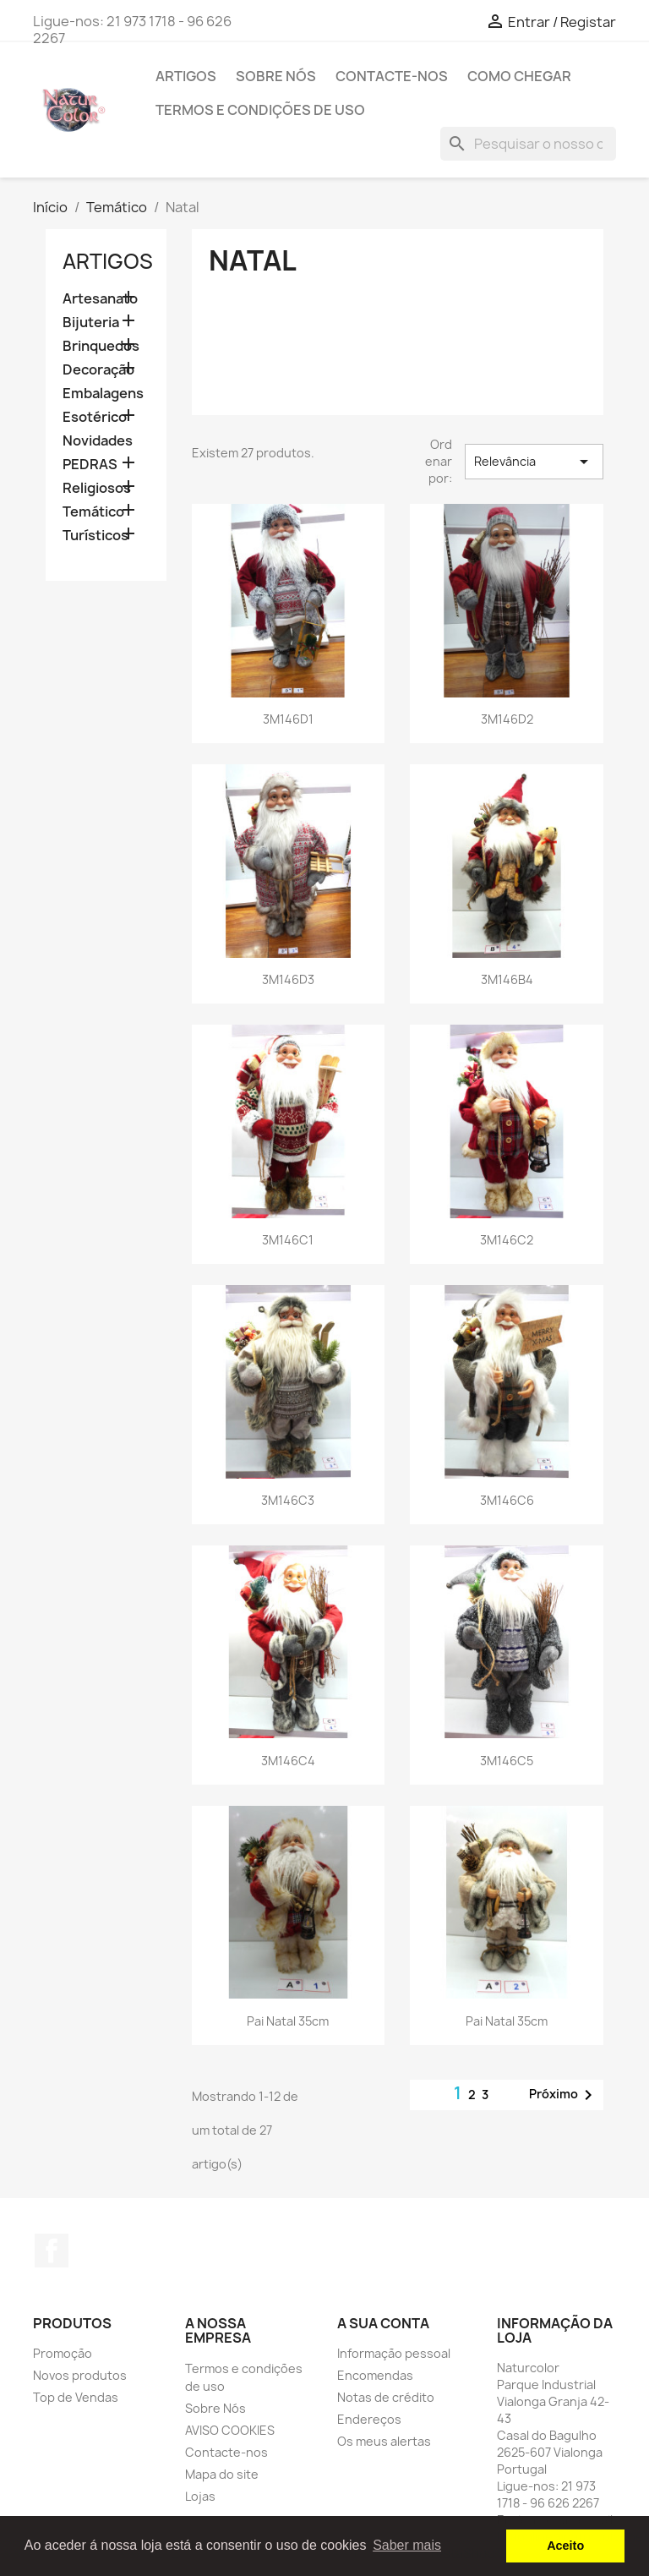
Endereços (369, 2419)
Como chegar (519, 76)
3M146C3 (287, 1500)
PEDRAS (90, 464)
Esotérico (95, 417)
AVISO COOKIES (230, 2430)
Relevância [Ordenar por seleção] (534, 461)
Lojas (200, 2496)
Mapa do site (222, 2474)
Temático (93, 512)
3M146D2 (507, 719)
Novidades (98, 441)
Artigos (185, 76)
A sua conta (383, 2323)
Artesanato (100, 299)
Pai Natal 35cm (288, 2021)
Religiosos (97, 488)
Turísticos (95, 535)
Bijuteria (91, 322)
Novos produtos (80, 2375)
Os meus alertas (384, 2441)
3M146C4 (288, 1761)
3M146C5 (506, 1761)
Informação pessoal (393, 2353)
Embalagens (103, 393)
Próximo (563, 2095)
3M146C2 (506, 1240)
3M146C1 (288, 1240)
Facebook (51, 2250)
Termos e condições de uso (260, 110)
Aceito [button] (565, 2545)
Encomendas (375, 2375)
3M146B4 (507, 979)
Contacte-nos (391, 76)
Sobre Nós (276, 76)
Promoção (62, 2353)
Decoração (98, 370)
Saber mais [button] (407, 2545)
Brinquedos (101, 346)
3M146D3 (288, 979)
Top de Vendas (75, 2397)
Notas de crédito (385, 2397)
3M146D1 (288, 719)
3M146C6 (507, 1500)
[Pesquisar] (528, 144)
